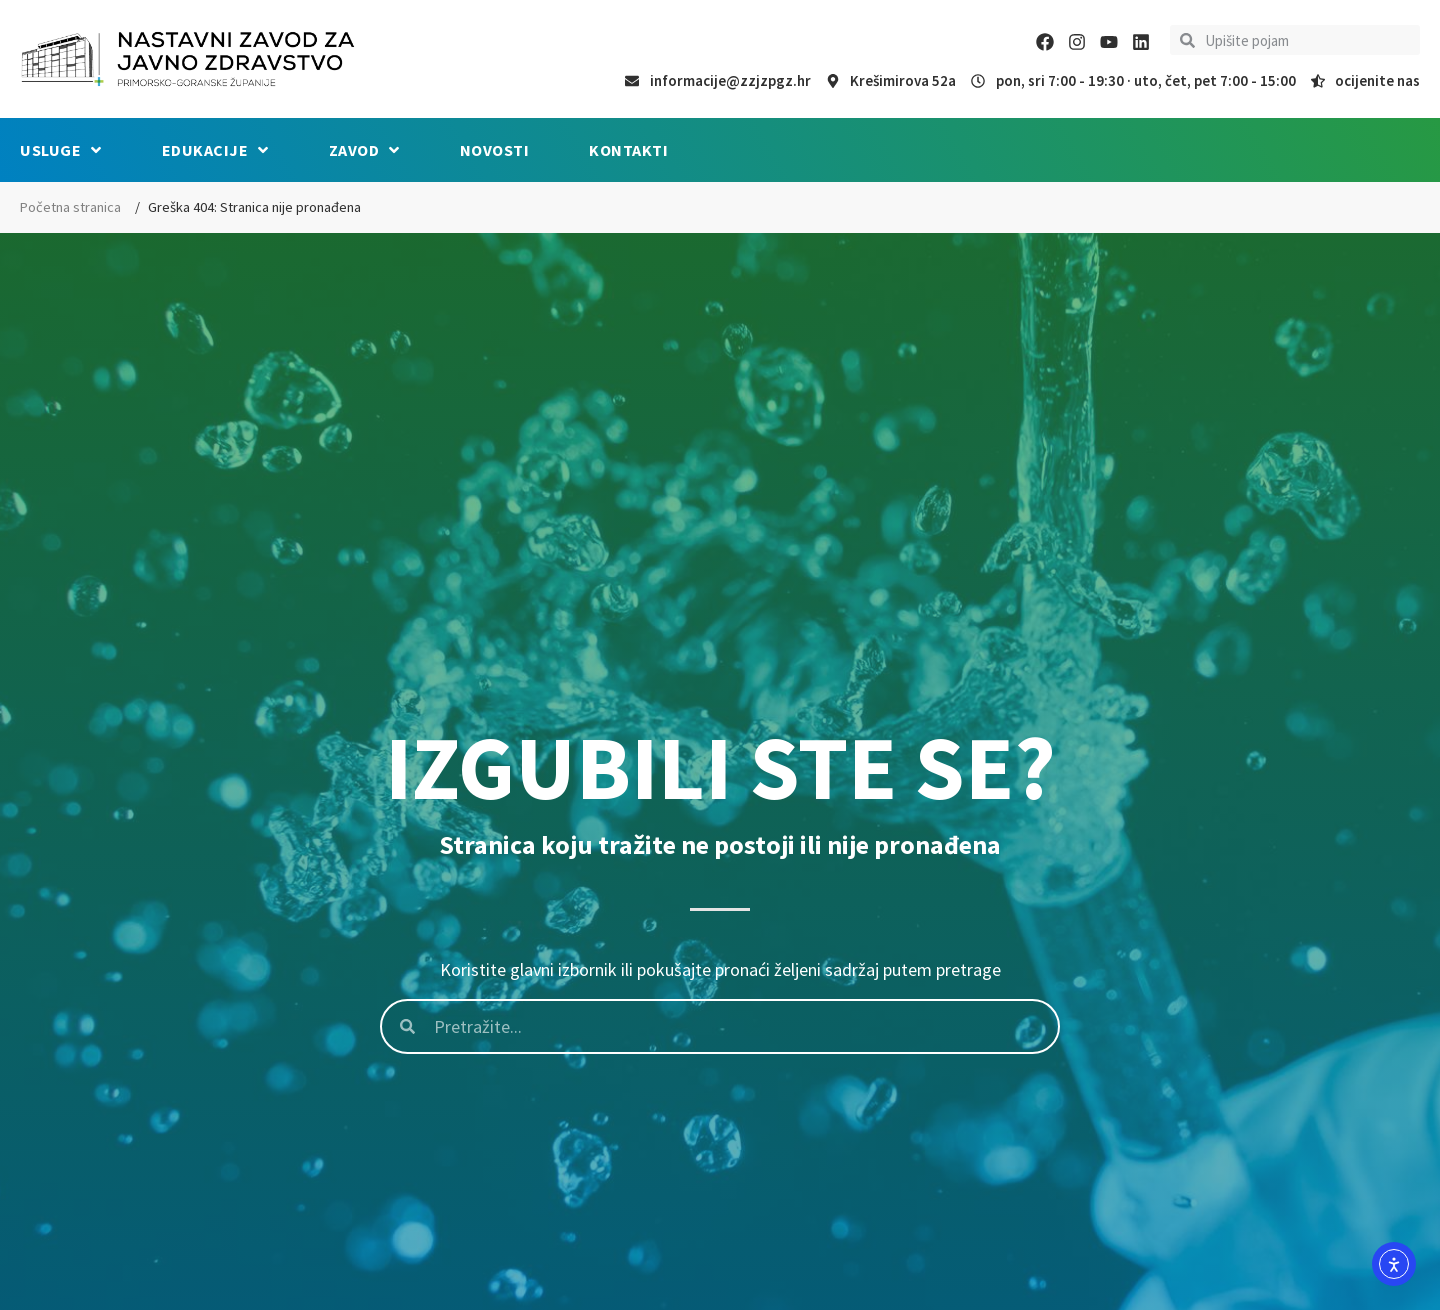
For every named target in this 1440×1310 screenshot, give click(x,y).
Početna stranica (70, 207)
